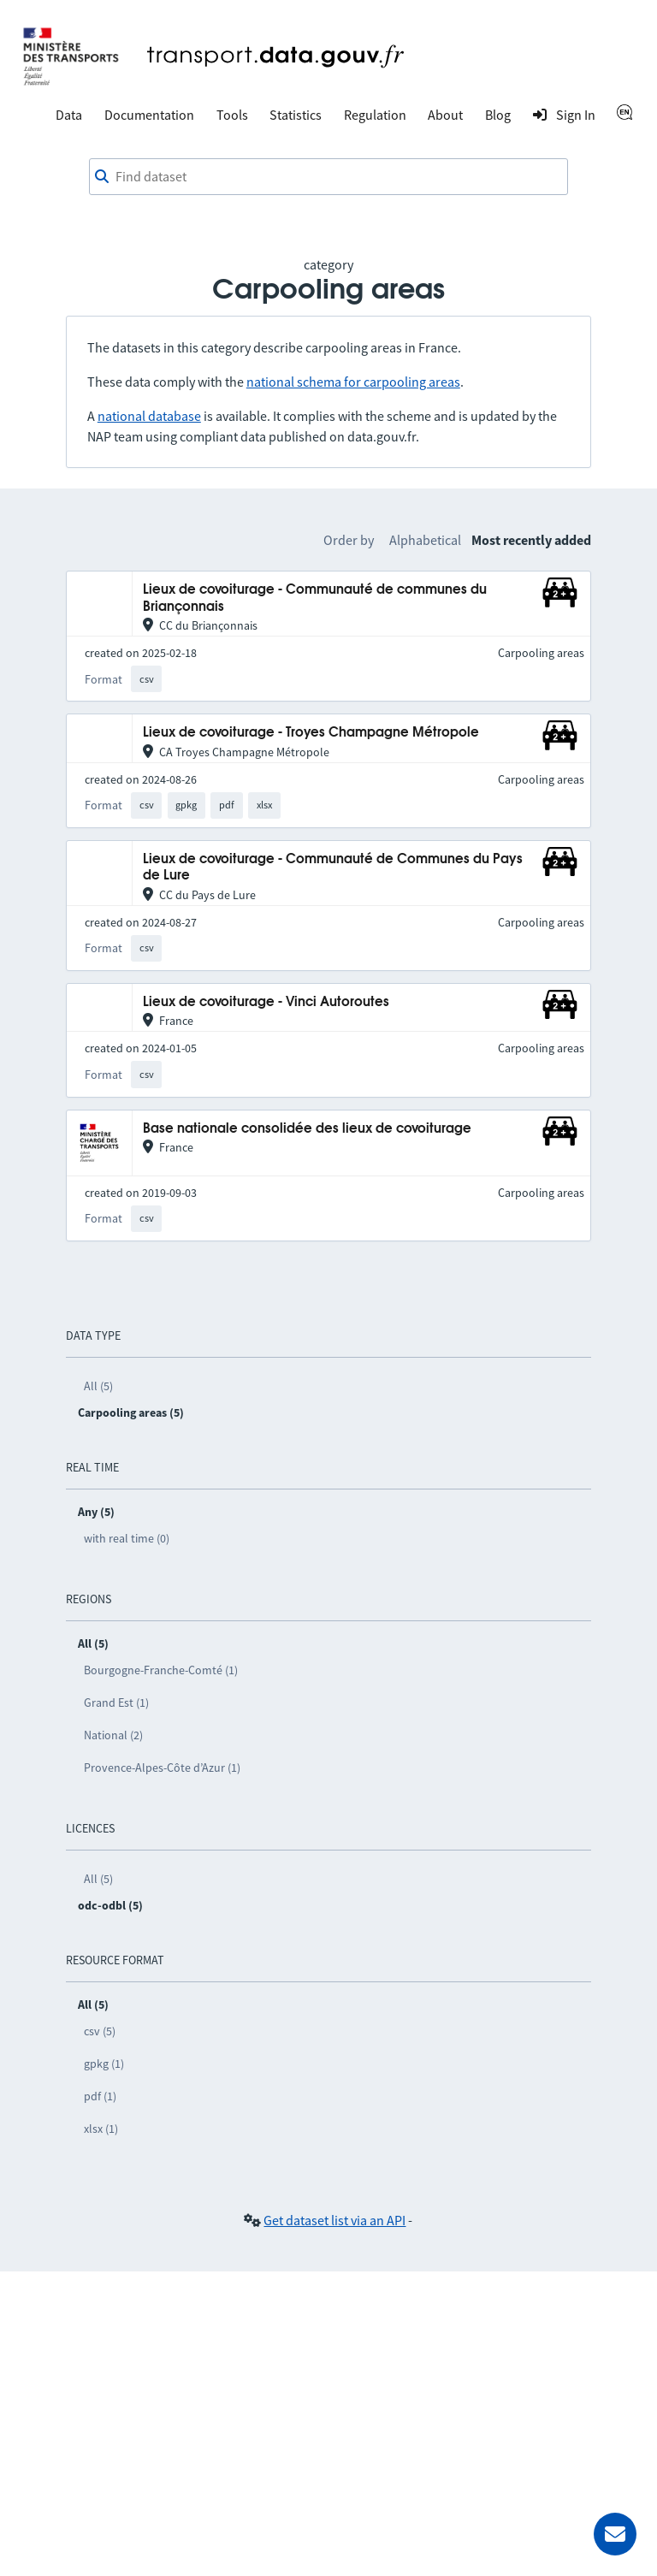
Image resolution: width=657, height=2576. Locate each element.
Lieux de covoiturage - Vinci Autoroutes (266, 1002)
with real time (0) (126, 1538)
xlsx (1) (101, 2128)
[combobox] (328, 177)
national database (149, 415)
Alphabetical (425, 539)
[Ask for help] (615, 2534)
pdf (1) (100, 2096)
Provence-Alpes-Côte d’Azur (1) (162, 1767)
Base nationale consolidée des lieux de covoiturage (307, 1128)
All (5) (98, 1386)
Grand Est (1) (116, 1702)
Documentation (149, 114)
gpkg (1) (104, 2063)
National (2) (113, 1735)
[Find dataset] (328, 177)
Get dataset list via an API (334, 2220)
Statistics (295, 114)
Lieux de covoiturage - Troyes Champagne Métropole (311, 732)
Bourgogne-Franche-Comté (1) (161, 1670)
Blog (498, 114)
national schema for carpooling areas (353, 381)
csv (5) (99, 2031)
